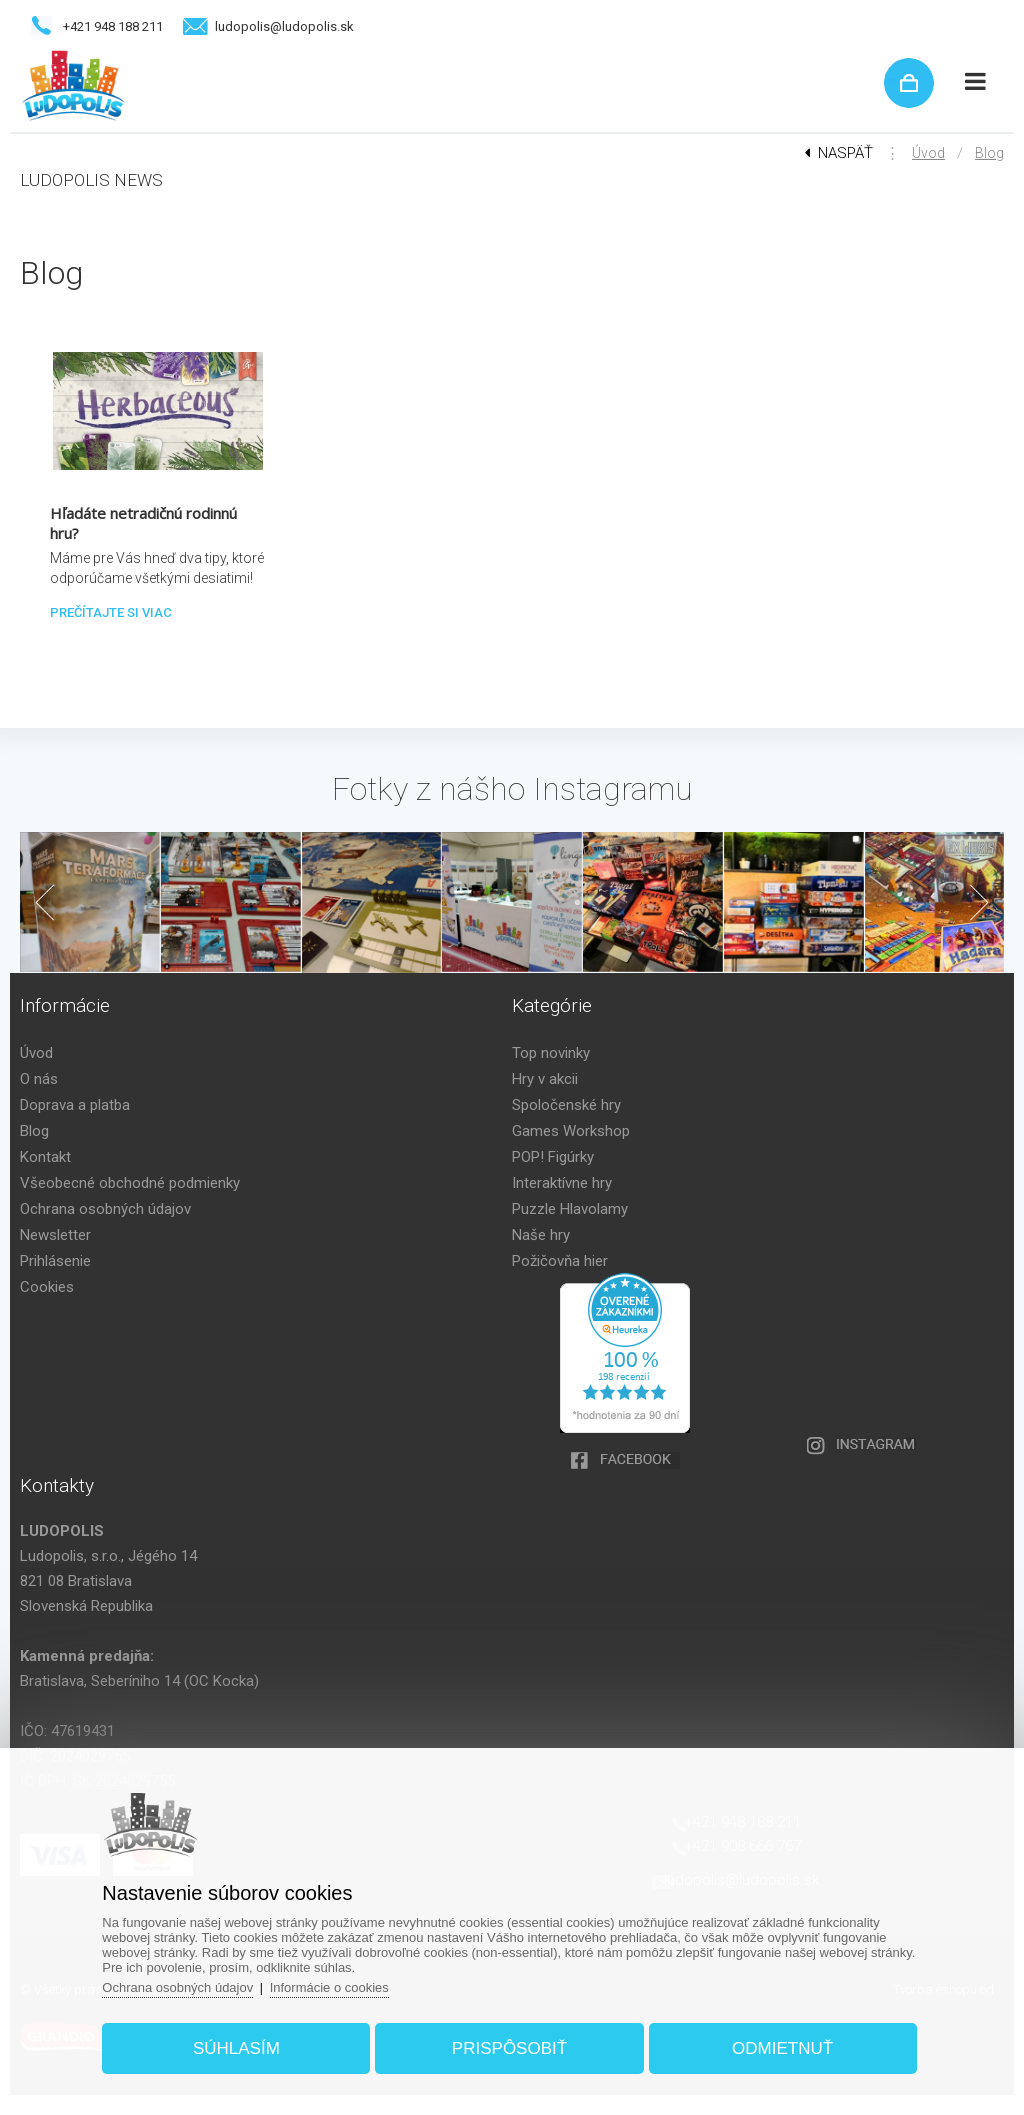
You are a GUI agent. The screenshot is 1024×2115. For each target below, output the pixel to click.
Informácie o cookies (329, 1987)
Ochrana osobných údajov (105, 1209)
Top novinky (551, 1053)
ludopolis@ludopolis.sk (284, 26)
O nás (39, 1079)
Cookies (47, 1287)
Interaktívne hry (562, 1183)
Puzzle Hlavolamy (570, 1209)
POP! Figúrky (553, 1157)
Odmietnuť (782, 2048)
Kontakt (45, 1157)
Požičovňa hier (560, 1261)
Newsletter (55, 1235)
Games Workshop (571, 1131)
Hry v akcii (545, 1079)
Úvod (928, 153)
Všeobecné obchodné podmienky (130, 1183)
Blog (989, 153)
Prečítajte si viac (111, 612)
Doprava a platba (75, 1105)
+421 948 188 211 (113, 26)
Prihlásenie (55, 1261)
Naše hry (541, 1235)
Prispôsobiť (509, 2048)
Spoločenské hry (566, 1105)
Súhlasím (236, 2048)
